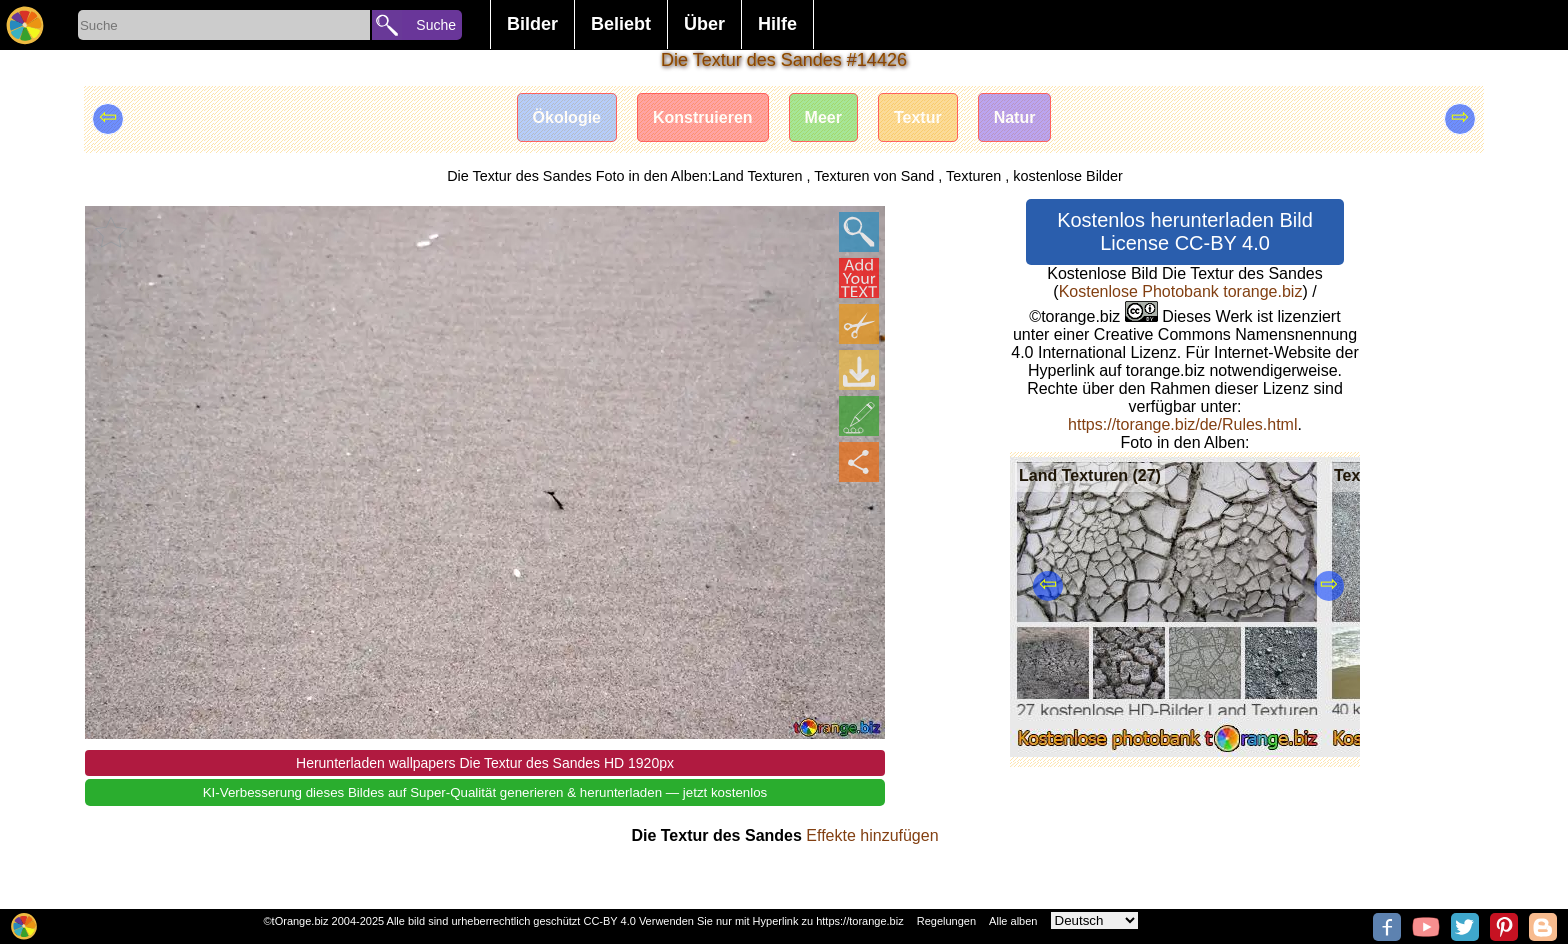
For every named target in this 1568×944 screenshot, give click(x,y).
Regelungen (946, 921)
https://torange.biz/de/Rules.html (1182, 424)
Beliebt (621, 24)
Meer (823, 117)
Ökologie (567, 117)
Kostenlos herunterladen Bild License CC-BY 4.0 (1185, 231)
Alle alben (1013, 921)
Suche (436, 25)
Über (704, 24)
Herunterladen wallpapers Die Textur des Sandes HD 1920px (485, 763)
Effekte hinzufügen (872, 835)
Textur (918, 117)
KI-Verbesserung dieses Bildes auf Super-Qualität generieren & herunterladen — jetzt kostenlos (485, 792)
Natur (1015, 117)
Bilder (532, 24)
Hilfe (777, 24)
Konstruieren (703, 117)
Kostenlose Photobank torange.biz (1181, 291)
